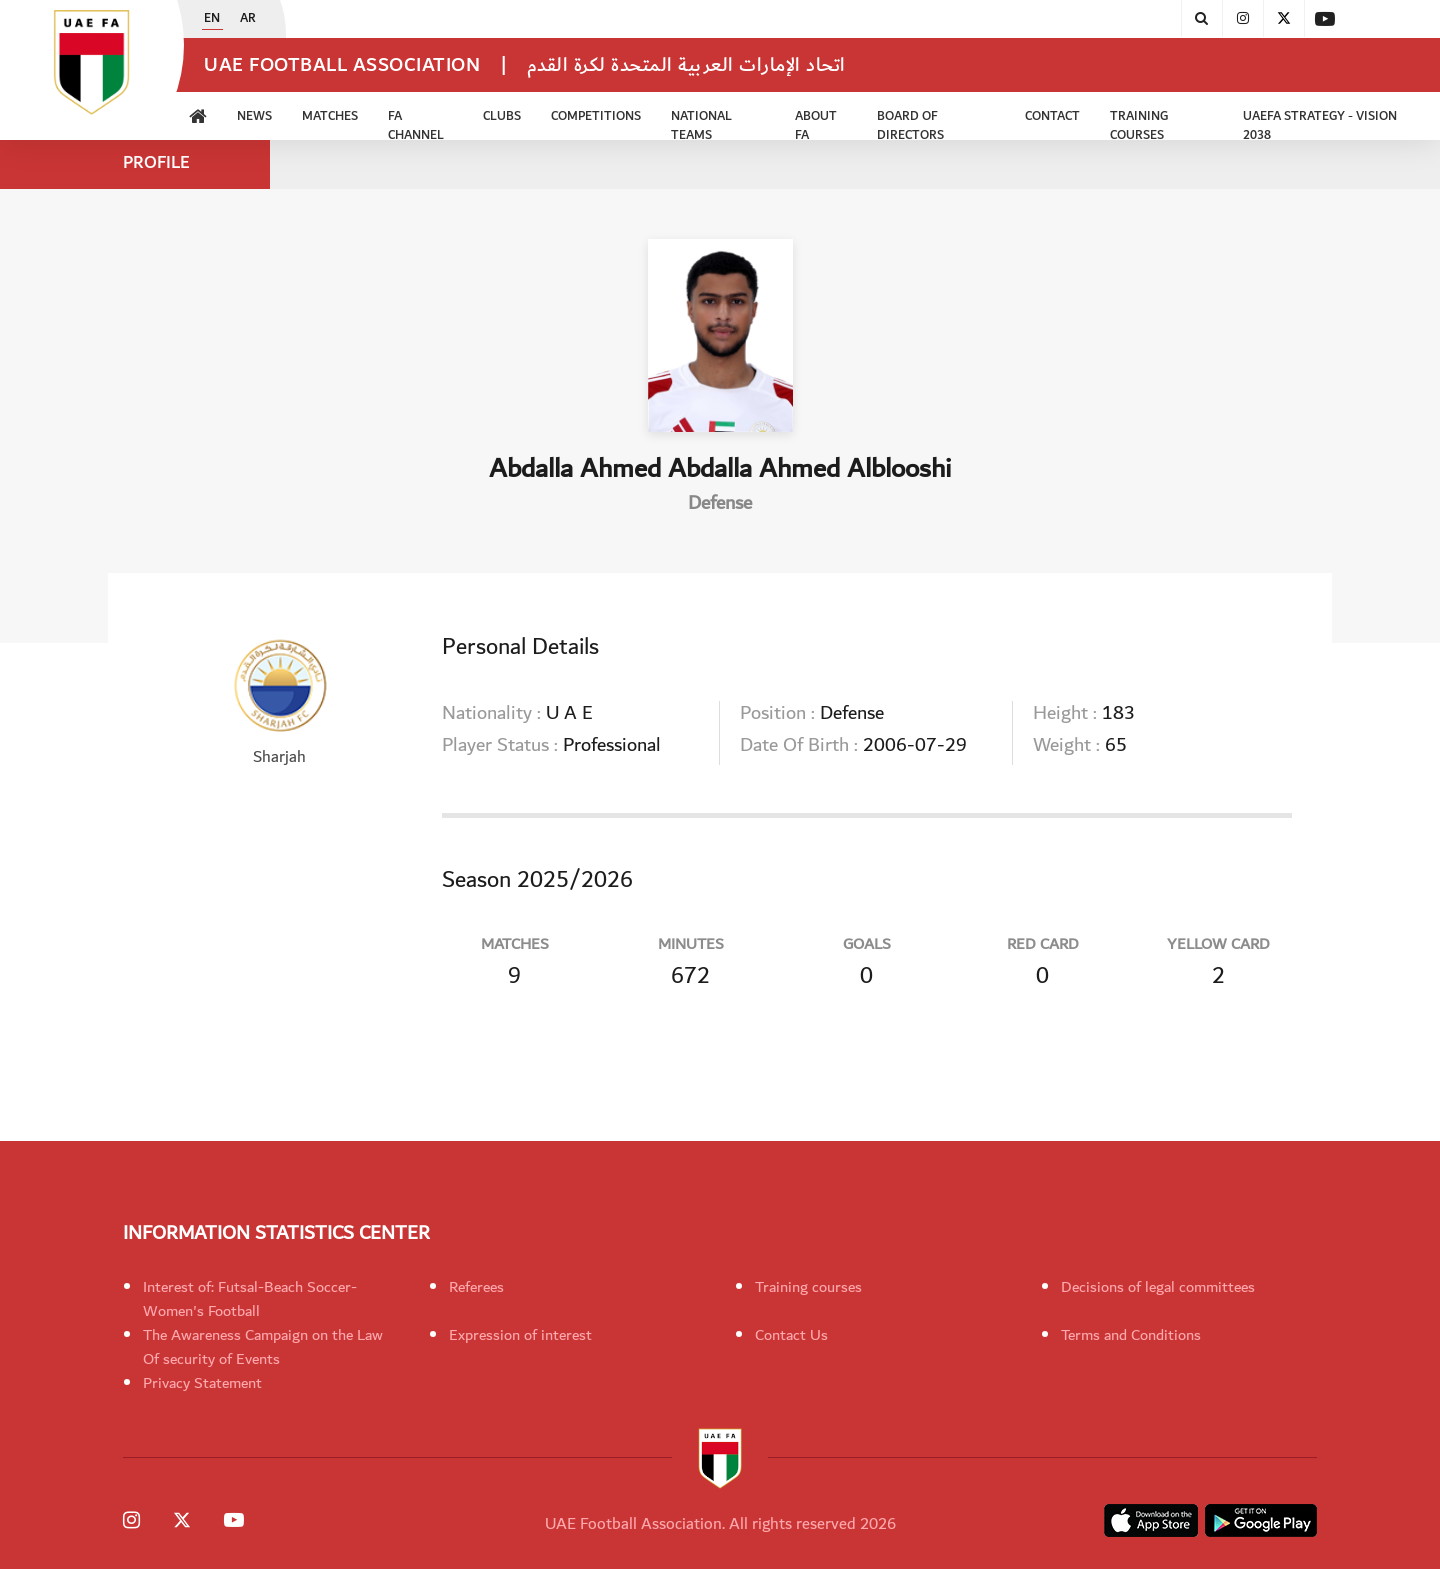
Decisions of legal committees (1158, 1287)
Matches (330, 116)
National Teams (701, 123)
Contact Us (791, 1335)
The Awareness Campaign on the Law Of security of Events (263, 1347)
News (254, 116)
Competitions (596, 116)
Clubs (502, 116)
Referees (476, 1287)
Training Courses (1139, 123)
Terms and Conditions (1131, 1335)
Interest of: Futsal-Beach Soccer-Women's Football (250, 1299)
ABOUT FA (816, 123)
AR (248, 19)
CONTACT (1052, 116)
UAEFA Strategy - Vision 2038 (1320, 123)
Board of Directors (910, 123)
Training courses (808, 1287)
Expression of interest (520, 1335)
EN (212, 19)
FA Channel (416, 123)
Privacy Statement (202, 1383)
